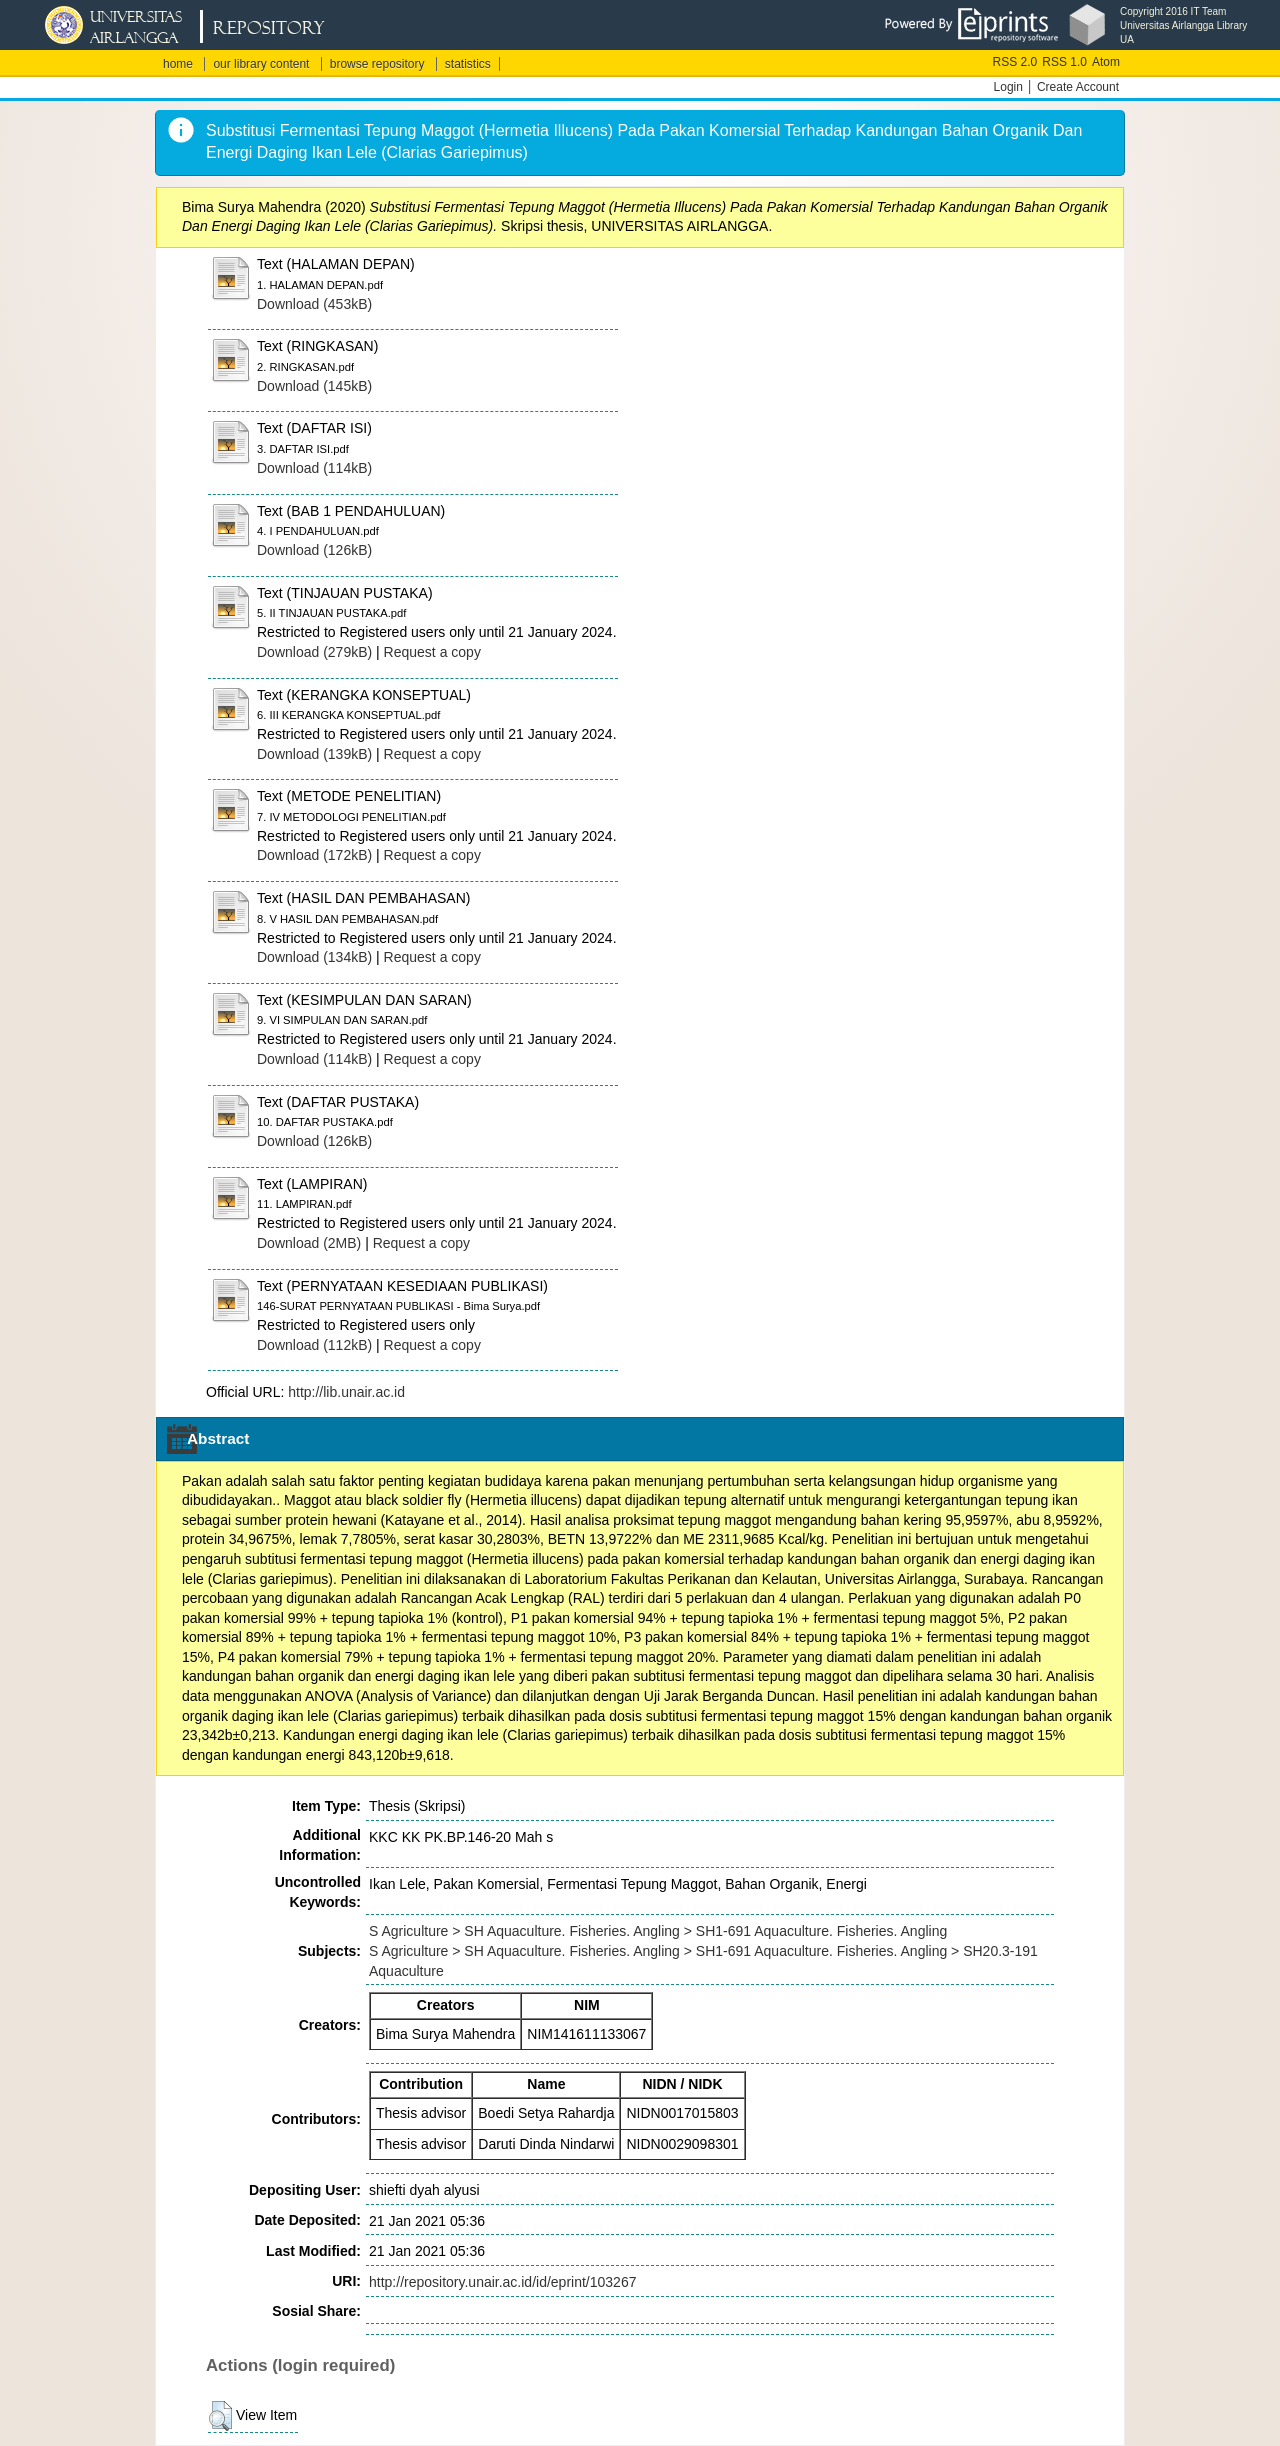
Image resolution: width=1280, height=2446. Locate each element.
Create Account (1078, 87)
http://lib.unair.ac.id (346, 1392)
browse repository (377, 64)
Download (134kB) (314, 957)
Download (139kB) (314, 754)
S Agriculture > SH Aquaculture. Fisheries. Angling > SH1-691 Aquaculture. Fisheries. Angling (658, 1931)
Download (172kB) (314, 855)
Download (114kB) (314, 468)
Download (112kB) (314, 1345)
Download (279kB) (314, 652)
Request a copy (432, 652)
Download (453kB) (314, 304)
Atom (1106, 62)
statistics (468, 64)
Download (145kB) (314, 386)
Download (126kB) (314, 550)
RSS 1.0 (1064, 62)
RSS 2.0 (1015, 62)
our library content (261, 64)
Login (1008, 87)
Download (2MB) (309, 1243)
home (178, 64)
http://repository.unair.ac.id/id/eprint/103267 (502, 2282)
